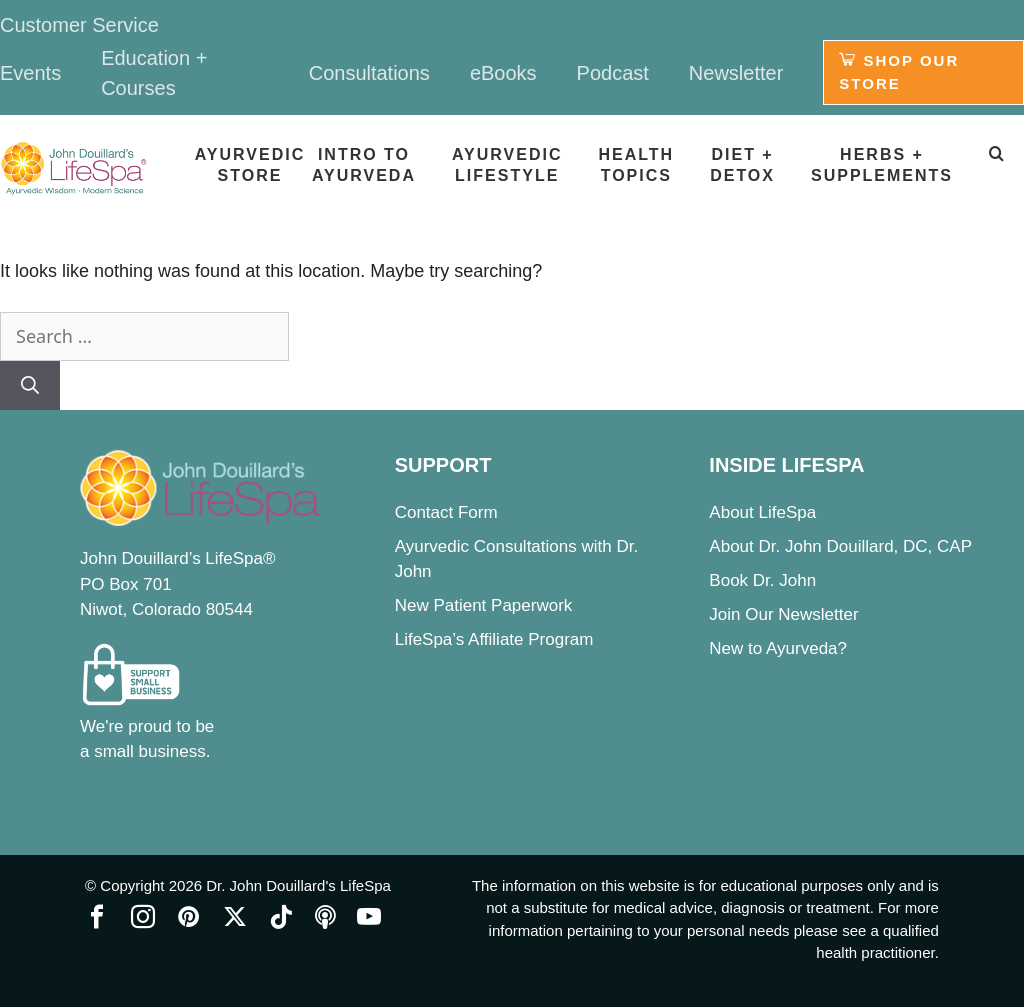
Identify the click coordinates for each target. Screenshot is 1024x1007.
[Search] (30, 385)
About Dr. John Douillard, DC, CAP (840, 546)
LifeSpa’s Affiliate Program (494, 639)
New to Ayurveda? (778, 648)
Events (30, 73)
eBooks (503, 73)
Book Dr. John (762, 580)
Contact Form (446, 512)
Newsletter (736, 73)
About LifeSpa (762, 512)
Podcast (613, 73)
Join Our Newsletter (783, 614)
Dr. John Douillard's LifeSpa (298, 885)
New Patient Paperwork (484, 605)
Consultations (369, 73)
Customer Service (79, 25)
